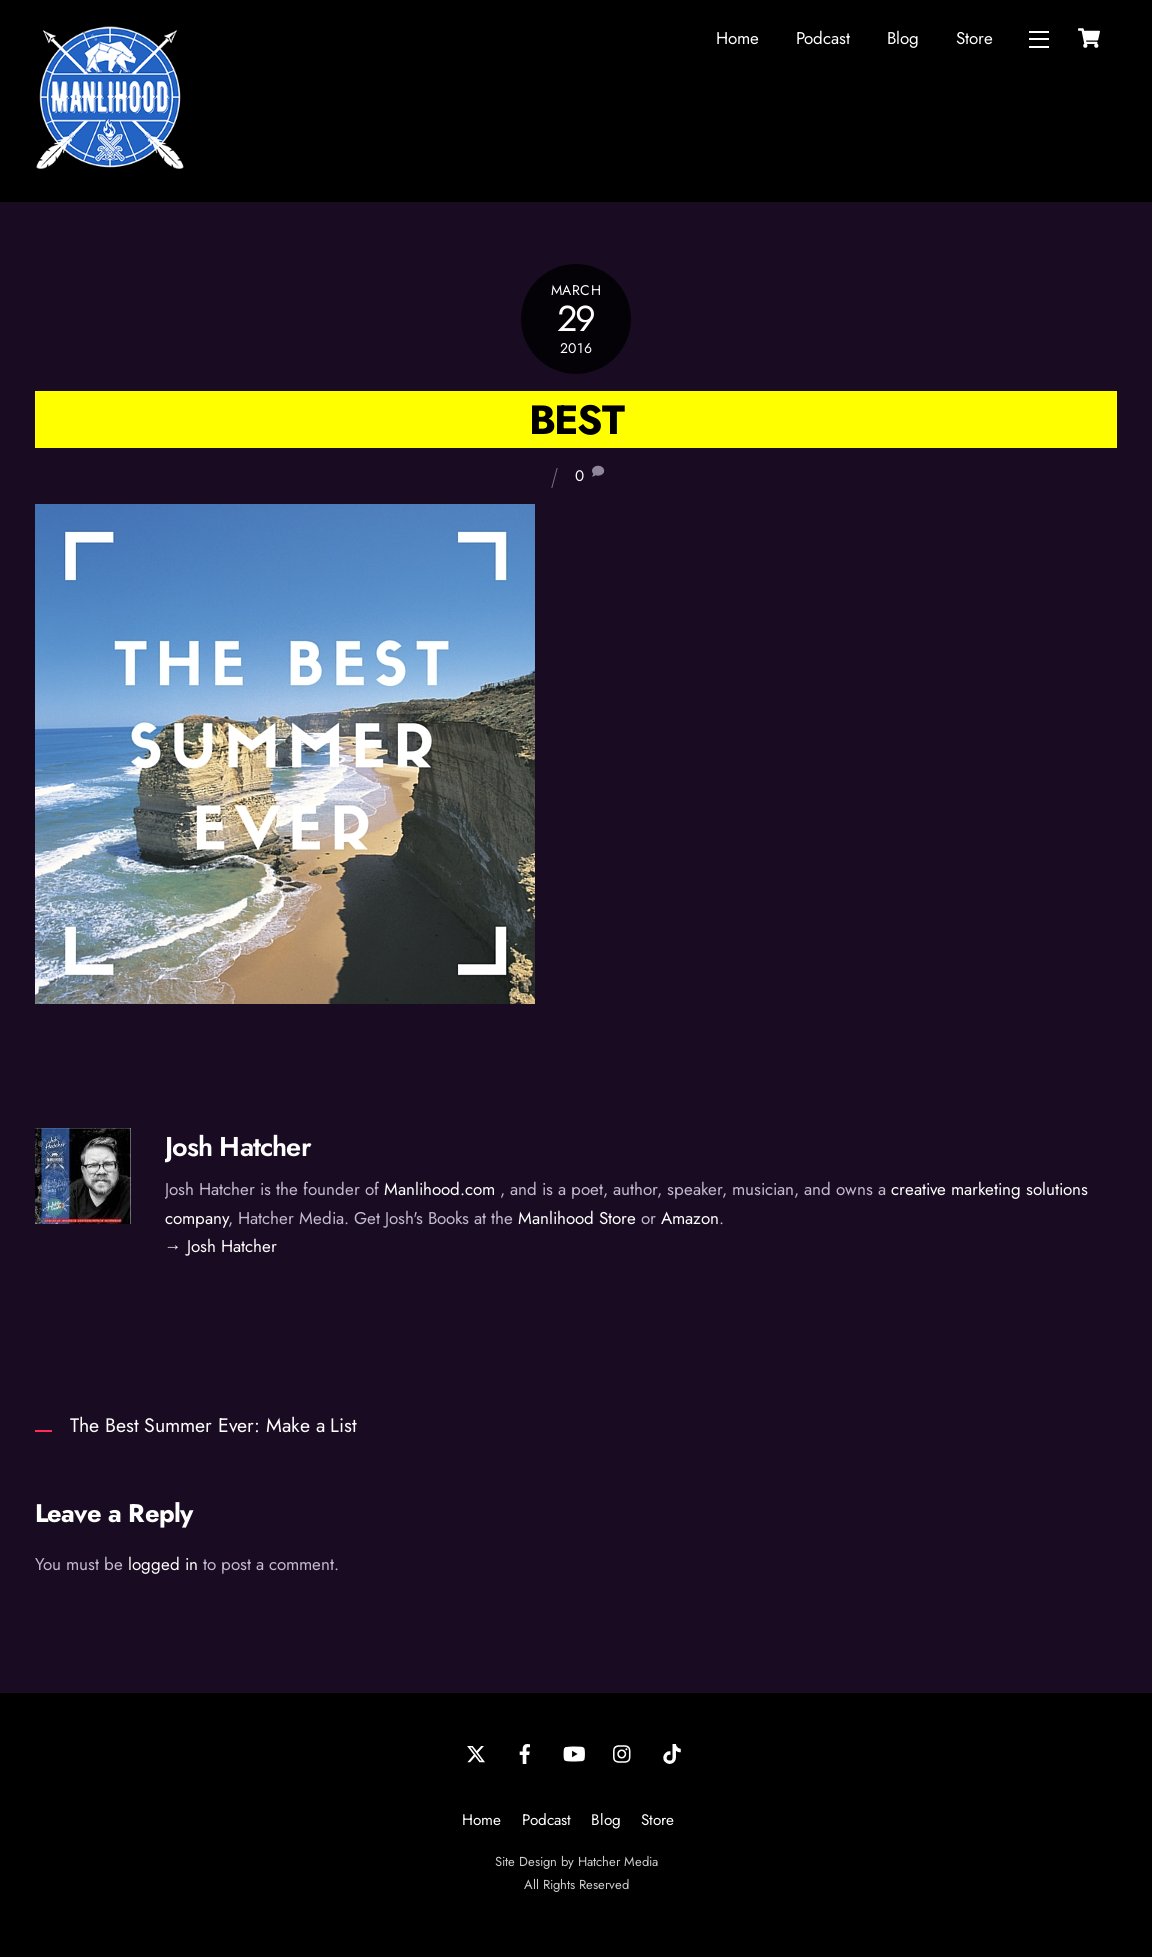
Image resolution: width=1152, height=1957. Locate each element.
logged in (163, 1564)
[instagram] (623, 1752)
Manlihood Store (577, 1218)
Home (737, 38)
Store (974, 38)
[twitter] (476, 1752)
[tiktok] (672, 1752)
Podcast (823, 38)
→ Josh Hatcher (221, 1246)
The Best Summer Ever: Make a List (213, 1425)
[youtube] (574, 1752)
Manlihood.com (439, 1189)
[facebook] (525, 1752)
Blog (903, 38)
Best (576, 419)
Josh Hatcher (238, 1146)
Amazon (690, 1218)
